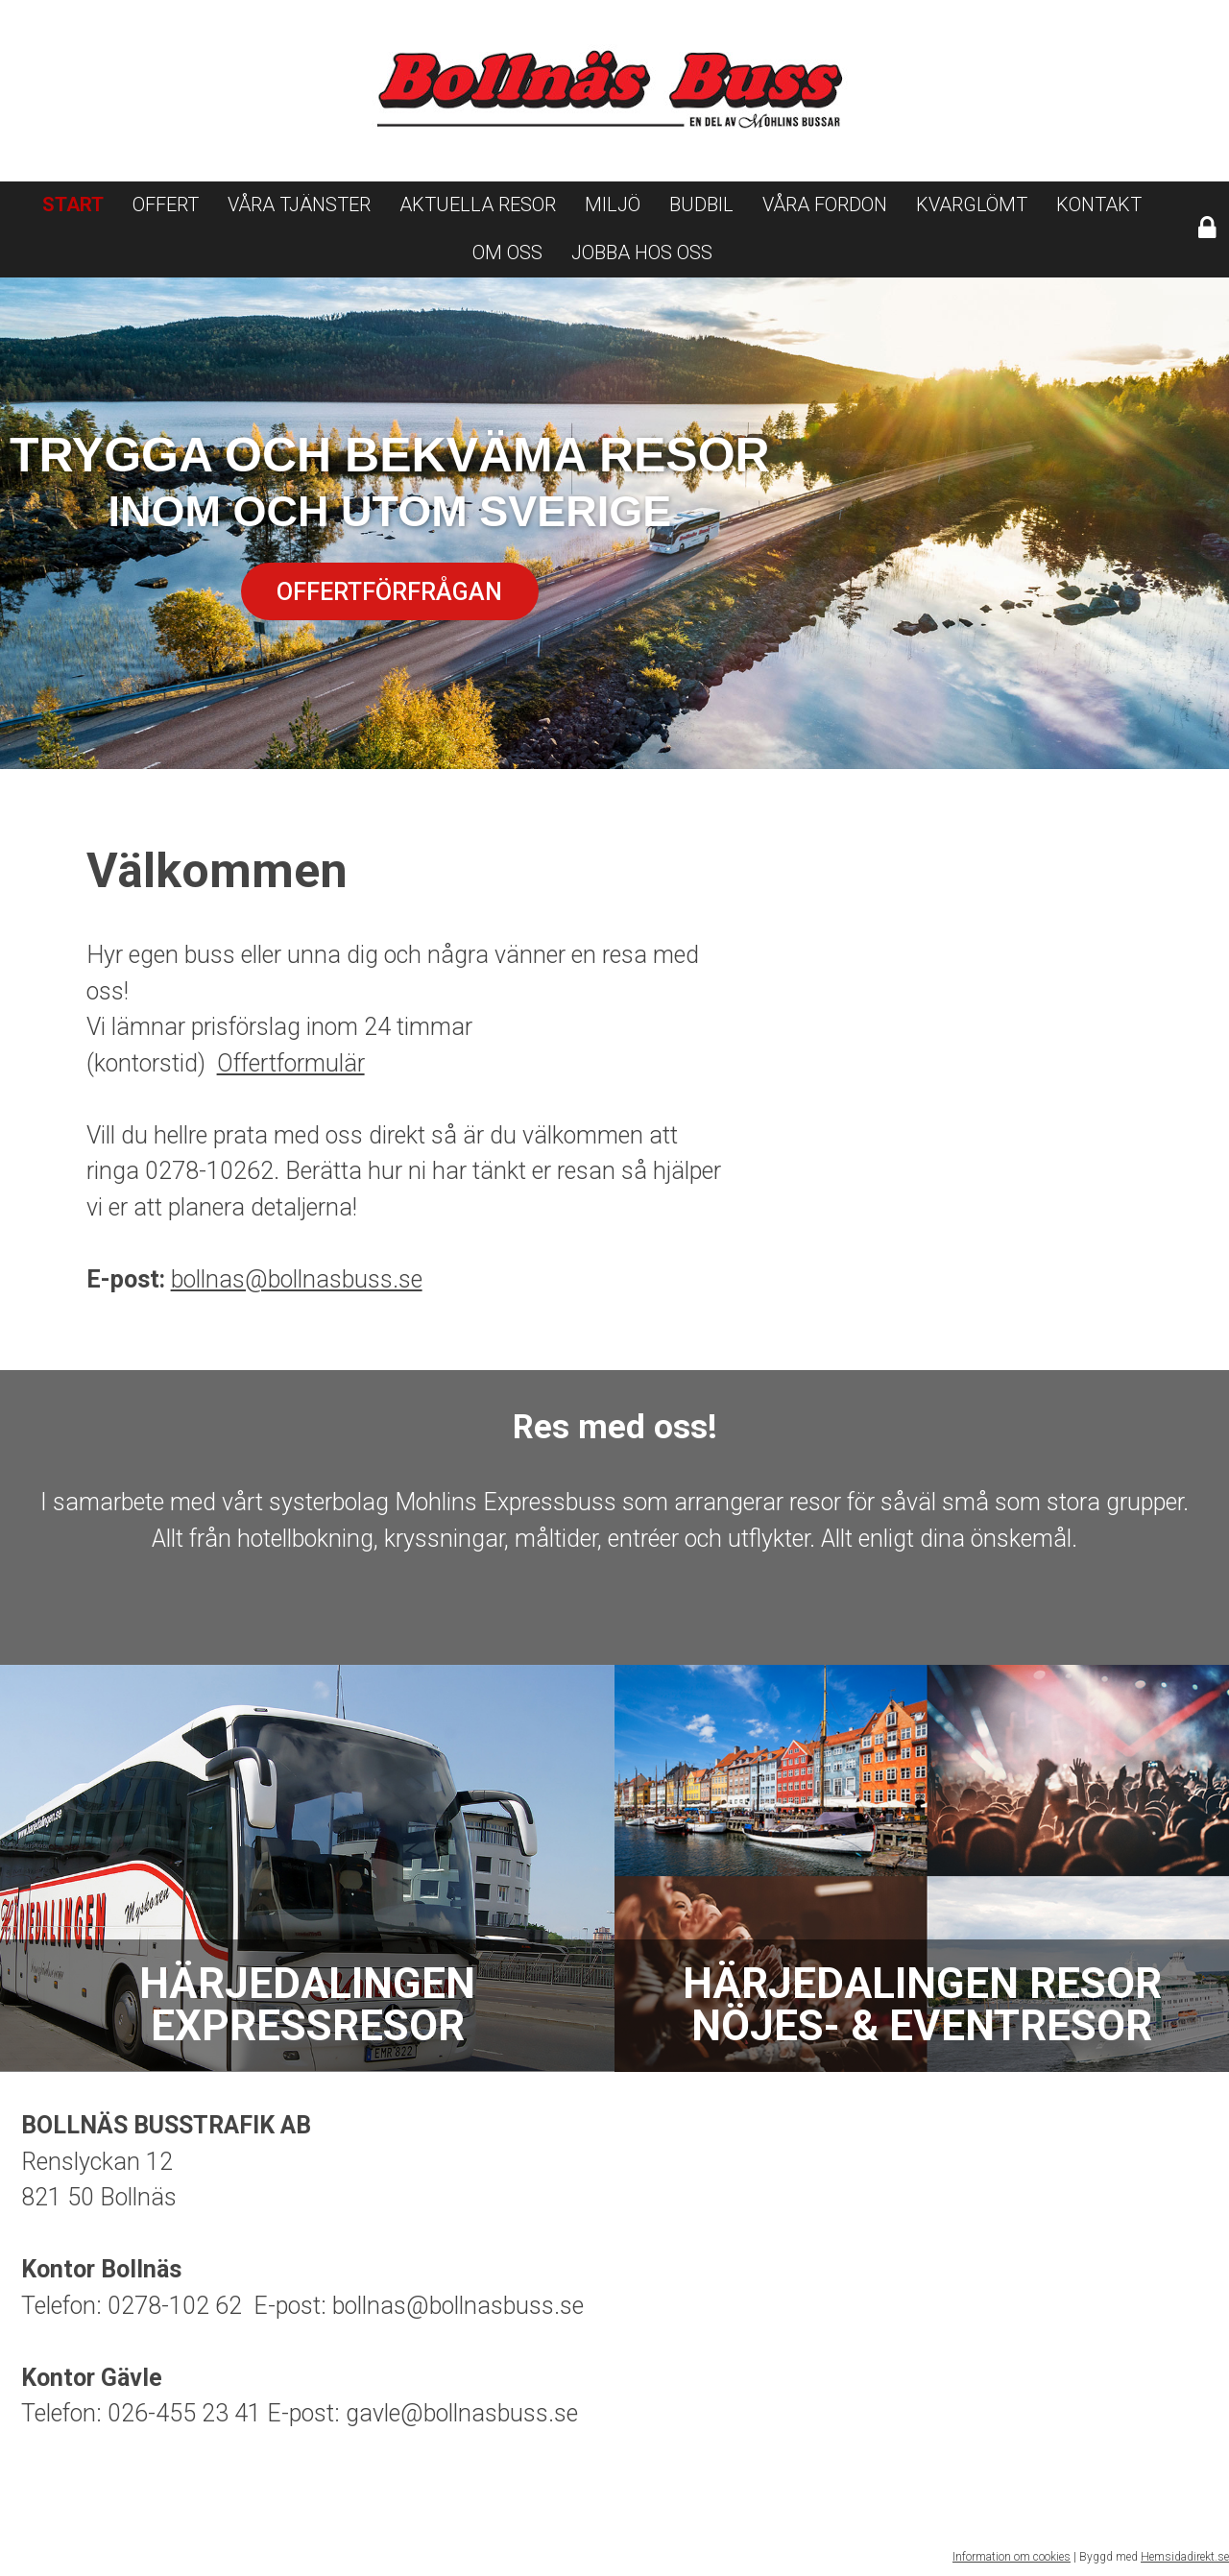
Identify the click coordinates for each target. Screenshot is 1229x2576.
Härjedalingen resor (922, 2005)
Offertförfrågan (389, 592)
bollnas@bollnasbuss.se (296, 1279)
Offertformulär (291, 1063)
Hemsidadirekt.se (1185, 2557)
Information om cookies (1011, 2557)
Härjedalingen (307, 2005)
